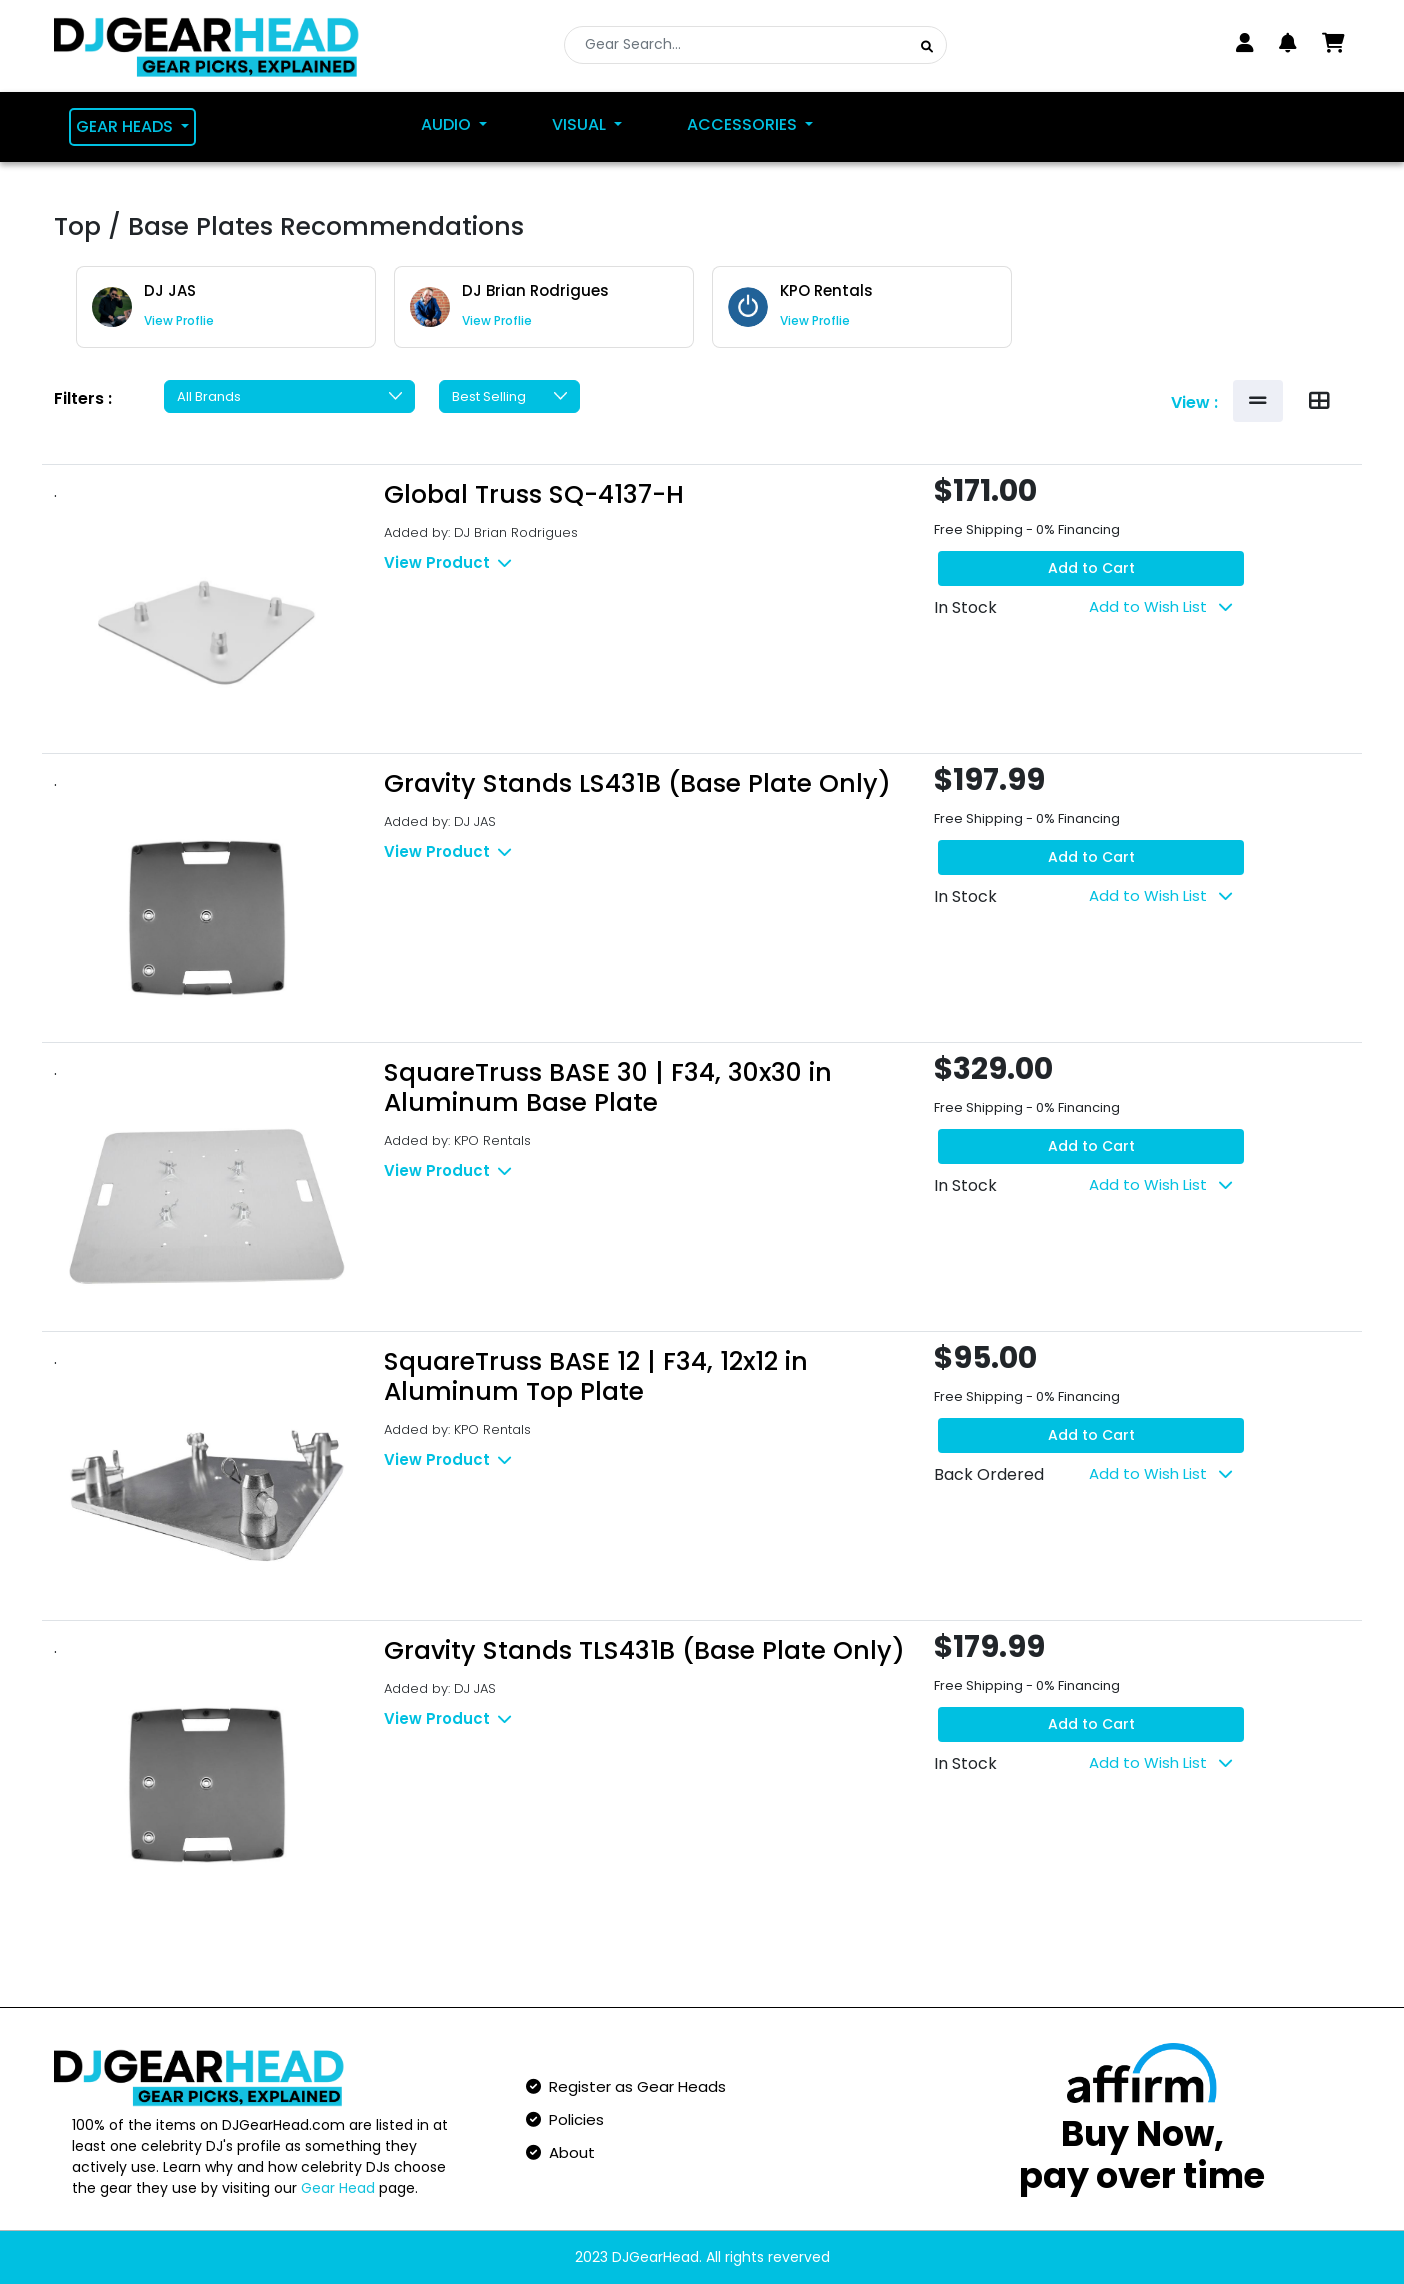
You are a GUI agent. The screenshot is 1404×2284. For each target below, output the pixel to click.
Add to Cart (1091, 568)
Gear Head (338, 2188)
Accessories (744, 124)
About (560, 2152)
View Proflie (179, 320)
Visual (581, 124)
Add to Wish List (1160, 606)
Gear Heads (126, 126)
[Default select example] (289, 397)
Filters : (83, 398)
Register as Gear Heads (626, 2086)
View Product (447, 562)
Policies (565, 2119)
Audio (448, 124)
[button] (1288, 43)
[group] (226, 307)
